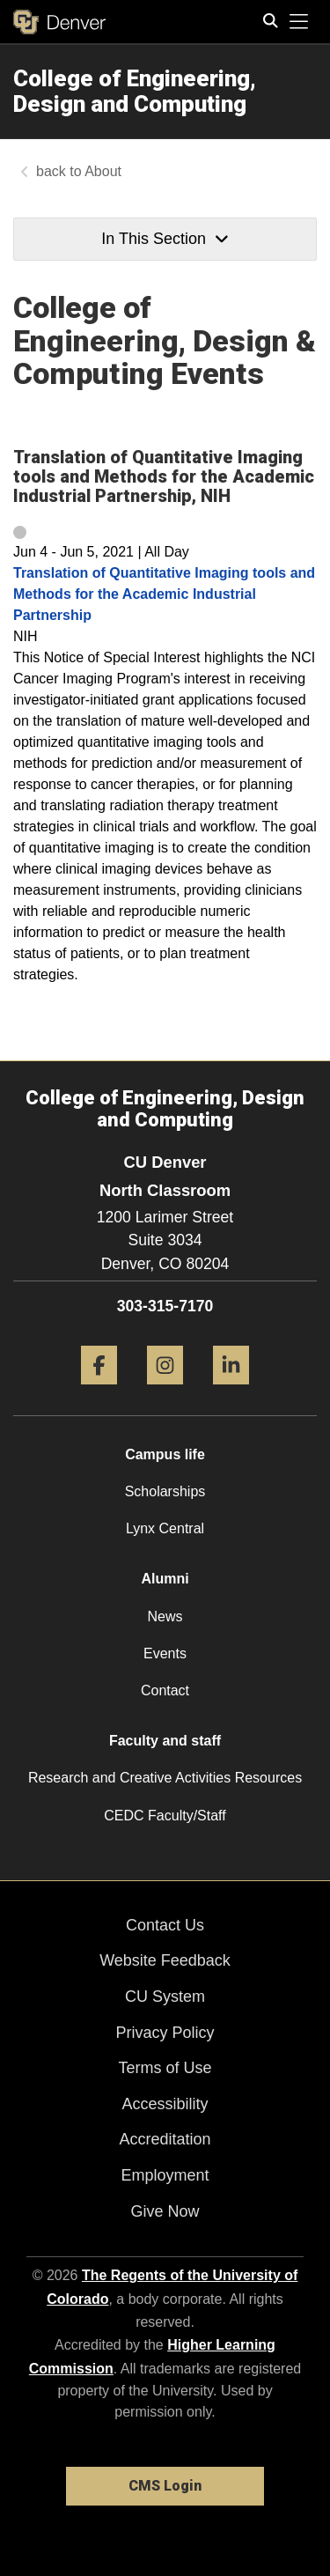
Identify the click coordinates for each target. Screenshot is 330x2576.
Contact (165, 1690)
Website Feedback (165, 1960)
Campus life (165, 1454)
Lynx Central (165, 1528)
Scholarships (165, 1491)
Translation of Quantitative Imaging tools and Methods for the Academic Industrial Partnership (164, 594)
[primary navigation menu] (299, 22)
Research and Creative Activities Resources (165, 1777)
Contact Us (165, 1925)
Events (165, 1653)
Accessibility (164, 2104)
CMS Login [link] (165, 2485)
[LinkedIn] (231, 1391)
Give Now (164, 2211)
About (102, 171)
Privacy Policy (164, 2032)
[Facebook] (99, 1391)
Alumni (164, 1578)
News (164, 1616)
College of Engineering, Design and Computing (134, 91)
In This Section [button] (164, 238)
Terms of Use (164, 2068)
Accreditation (164, 2139)
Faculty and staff (165, 1740)
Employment (165, 2175)
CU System (165, 1996)
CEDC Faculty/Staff (164, 1815)
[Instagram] (165, 1391)
